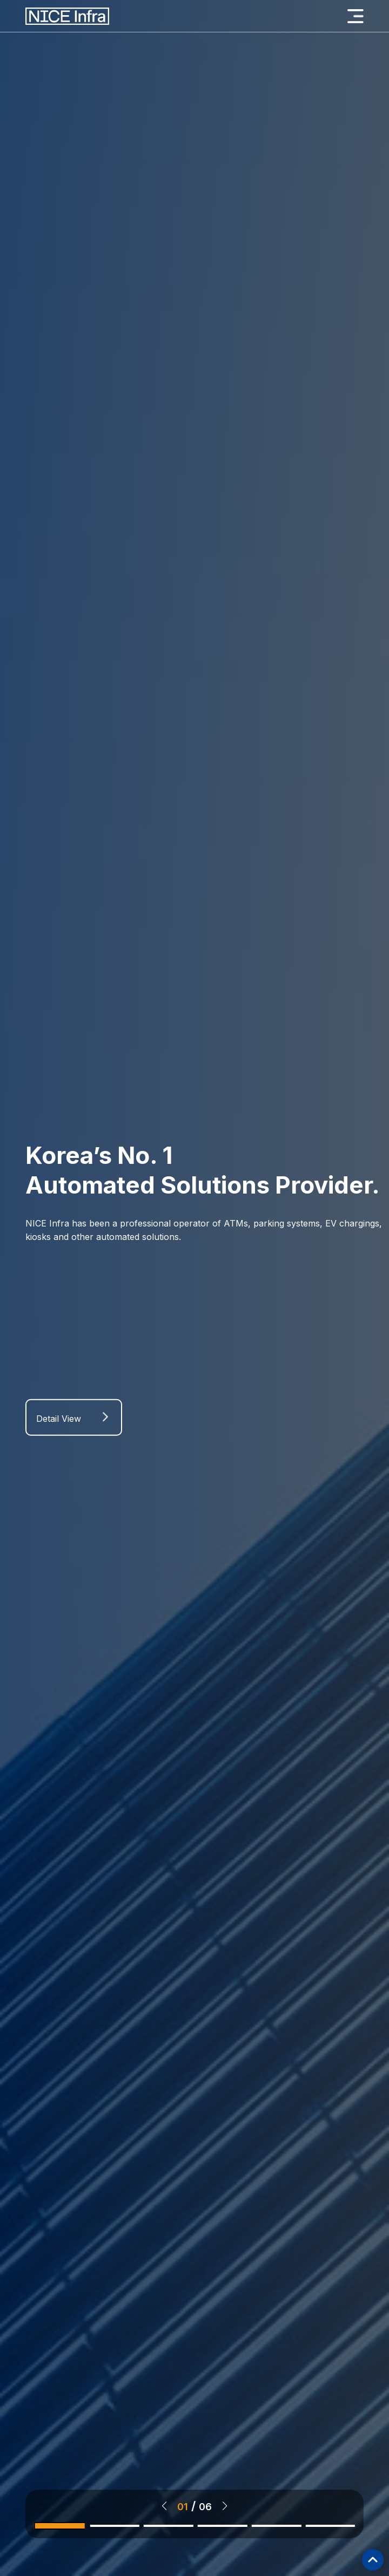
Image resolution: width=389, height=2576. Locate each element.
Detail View (58, 1422)
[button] (164, 2506)
